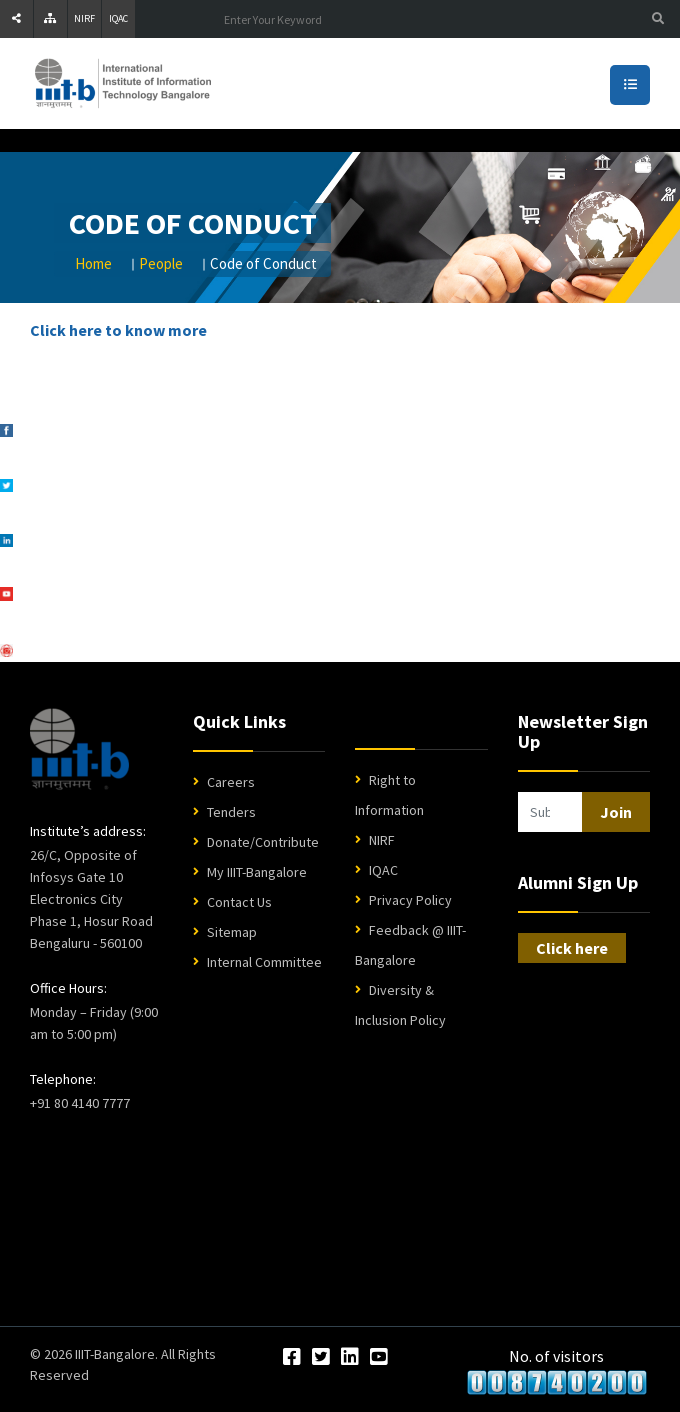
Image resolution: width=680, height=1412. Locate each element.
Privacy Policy (410, 900)
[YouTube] (379, 1358)
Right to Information (389, 795)
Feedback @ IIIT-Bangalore (410, 945)
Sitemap (232, 932)
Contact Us (239, 902)
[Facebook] (292, 1358)
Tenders (231, 812)
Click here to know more (118, 330)
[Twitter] (321, 1358)
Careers (231, 782)
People (161, 263)
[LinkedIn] (350, 1358)
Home (93, 263)
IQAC (118, 18)
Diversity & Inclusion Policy (400, 1005)
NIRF (84, 18)
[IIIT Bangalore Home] (79, 749)
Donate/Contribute (263, 842)
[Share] (16, 19)
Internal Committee (264, 962)
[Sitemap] (50, 19)
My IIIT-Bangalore (257, 872)
